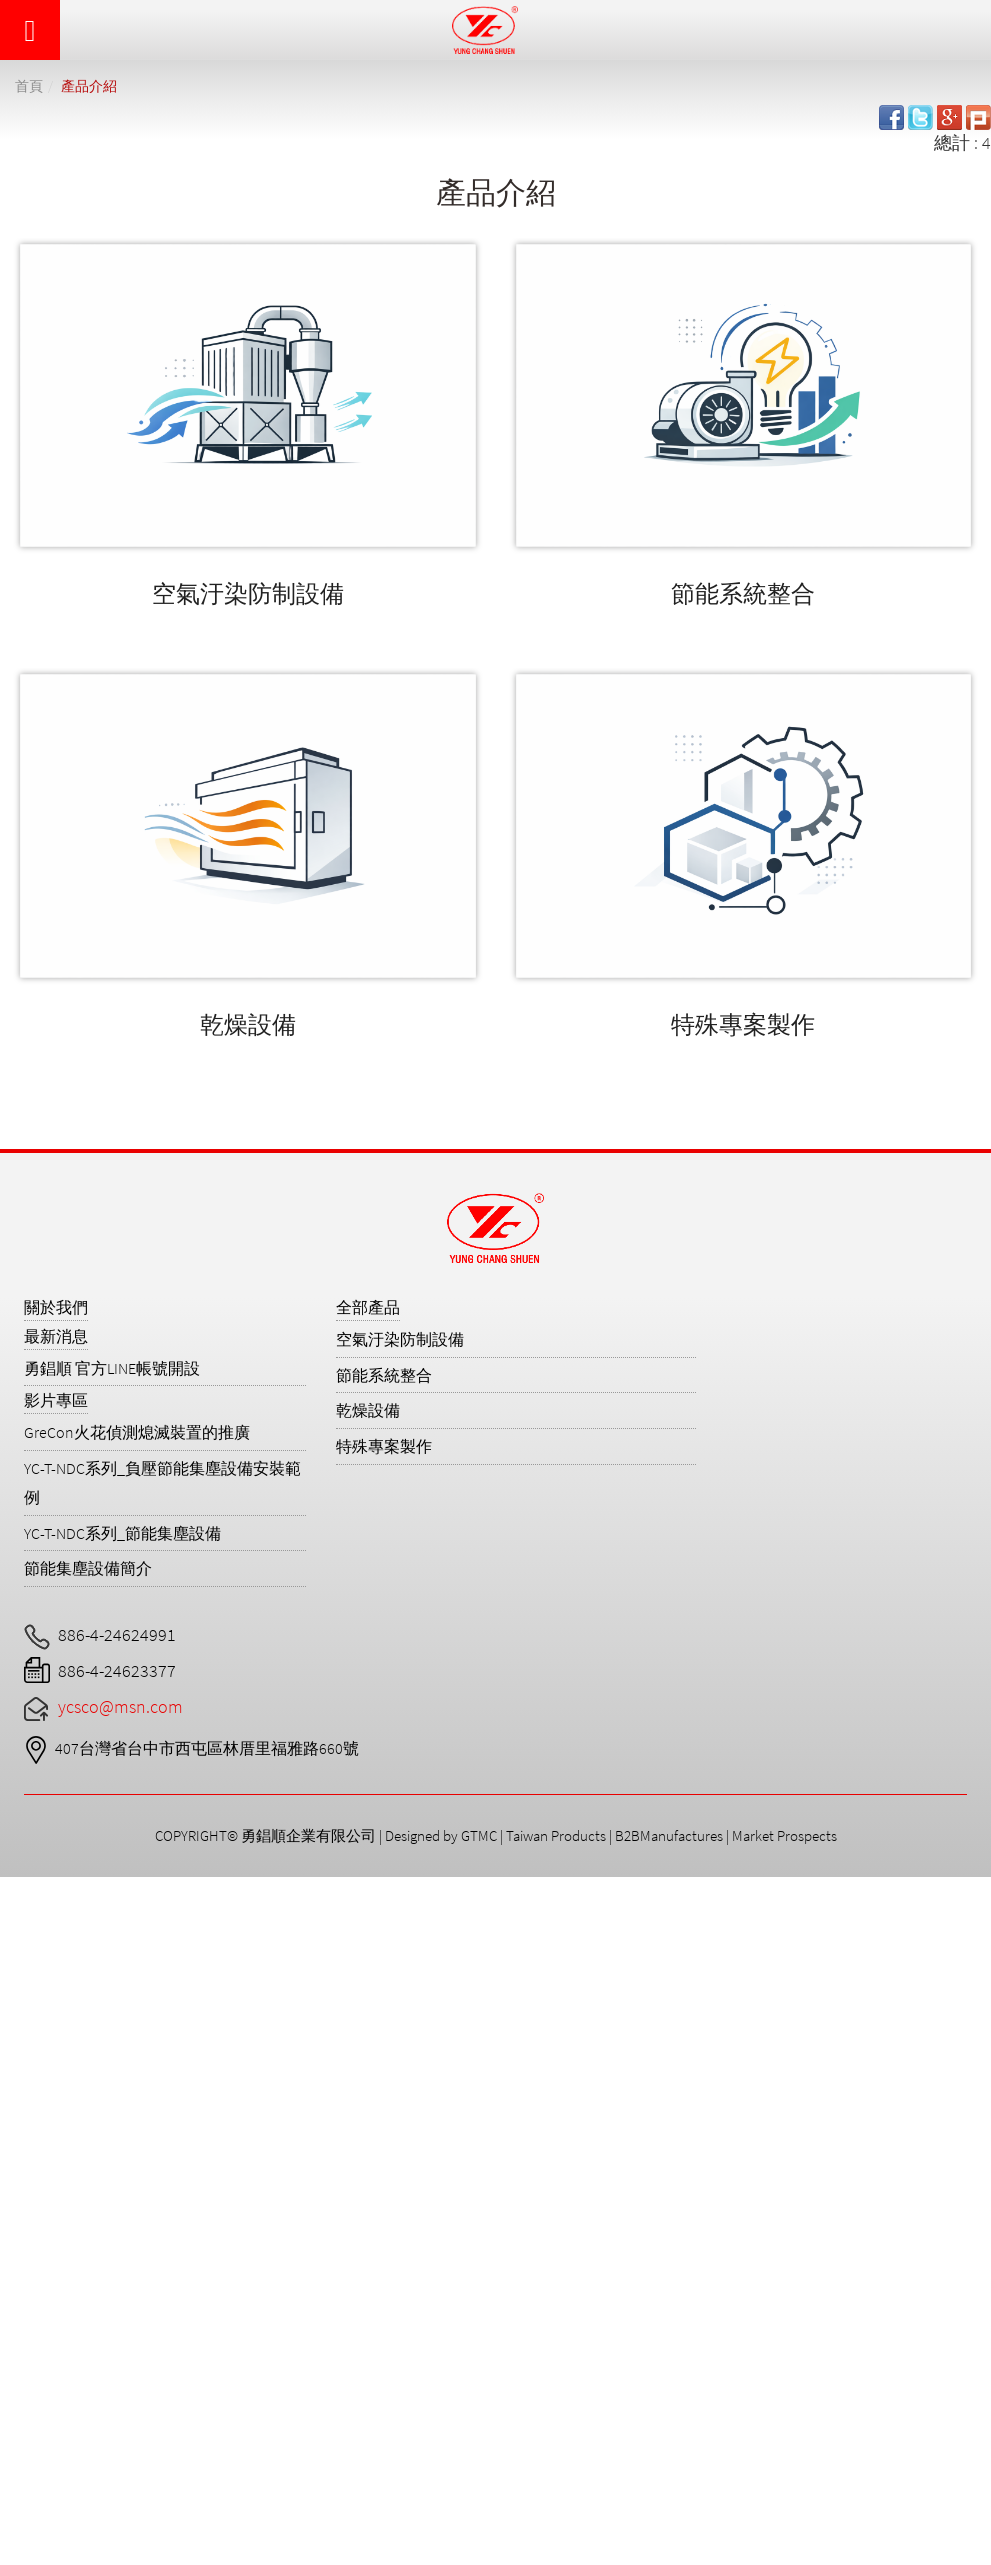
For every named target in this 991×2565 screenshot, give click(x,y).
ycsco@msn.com (120, 1706)
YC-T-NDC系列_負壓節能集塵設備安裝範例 (162, 1482)
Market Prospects (784, 1835)
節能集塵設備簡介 (88, 1568)
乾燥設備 (248, 1024)
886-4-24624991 (117, 1634)
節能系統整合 (743, 593)
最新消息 (56, 1336)
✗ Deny (28, 1966)
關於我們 (56, 1307)
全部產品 (368, 1307)
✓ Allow (27, 1940)
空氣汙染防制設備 (248, 593)
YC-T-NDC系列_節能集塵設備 (122, 1533)
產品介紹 (89, 86)
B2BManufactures (669, 1835)
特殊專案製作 (743, 1024)
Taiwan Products (556, 1835)
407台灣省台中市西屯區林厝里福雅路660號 (207, 1748)
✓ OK (602, 2551)
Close (20, 1889)
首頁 (29, 86)
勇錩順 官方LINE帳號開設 (112, 1368)
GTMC (479, 1835)
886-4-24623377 (117, 1670)
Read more (48, 2146)
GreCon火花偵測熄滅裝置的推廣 (137, 1432)
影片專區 (56, 1400)
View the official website (188, 2146)
